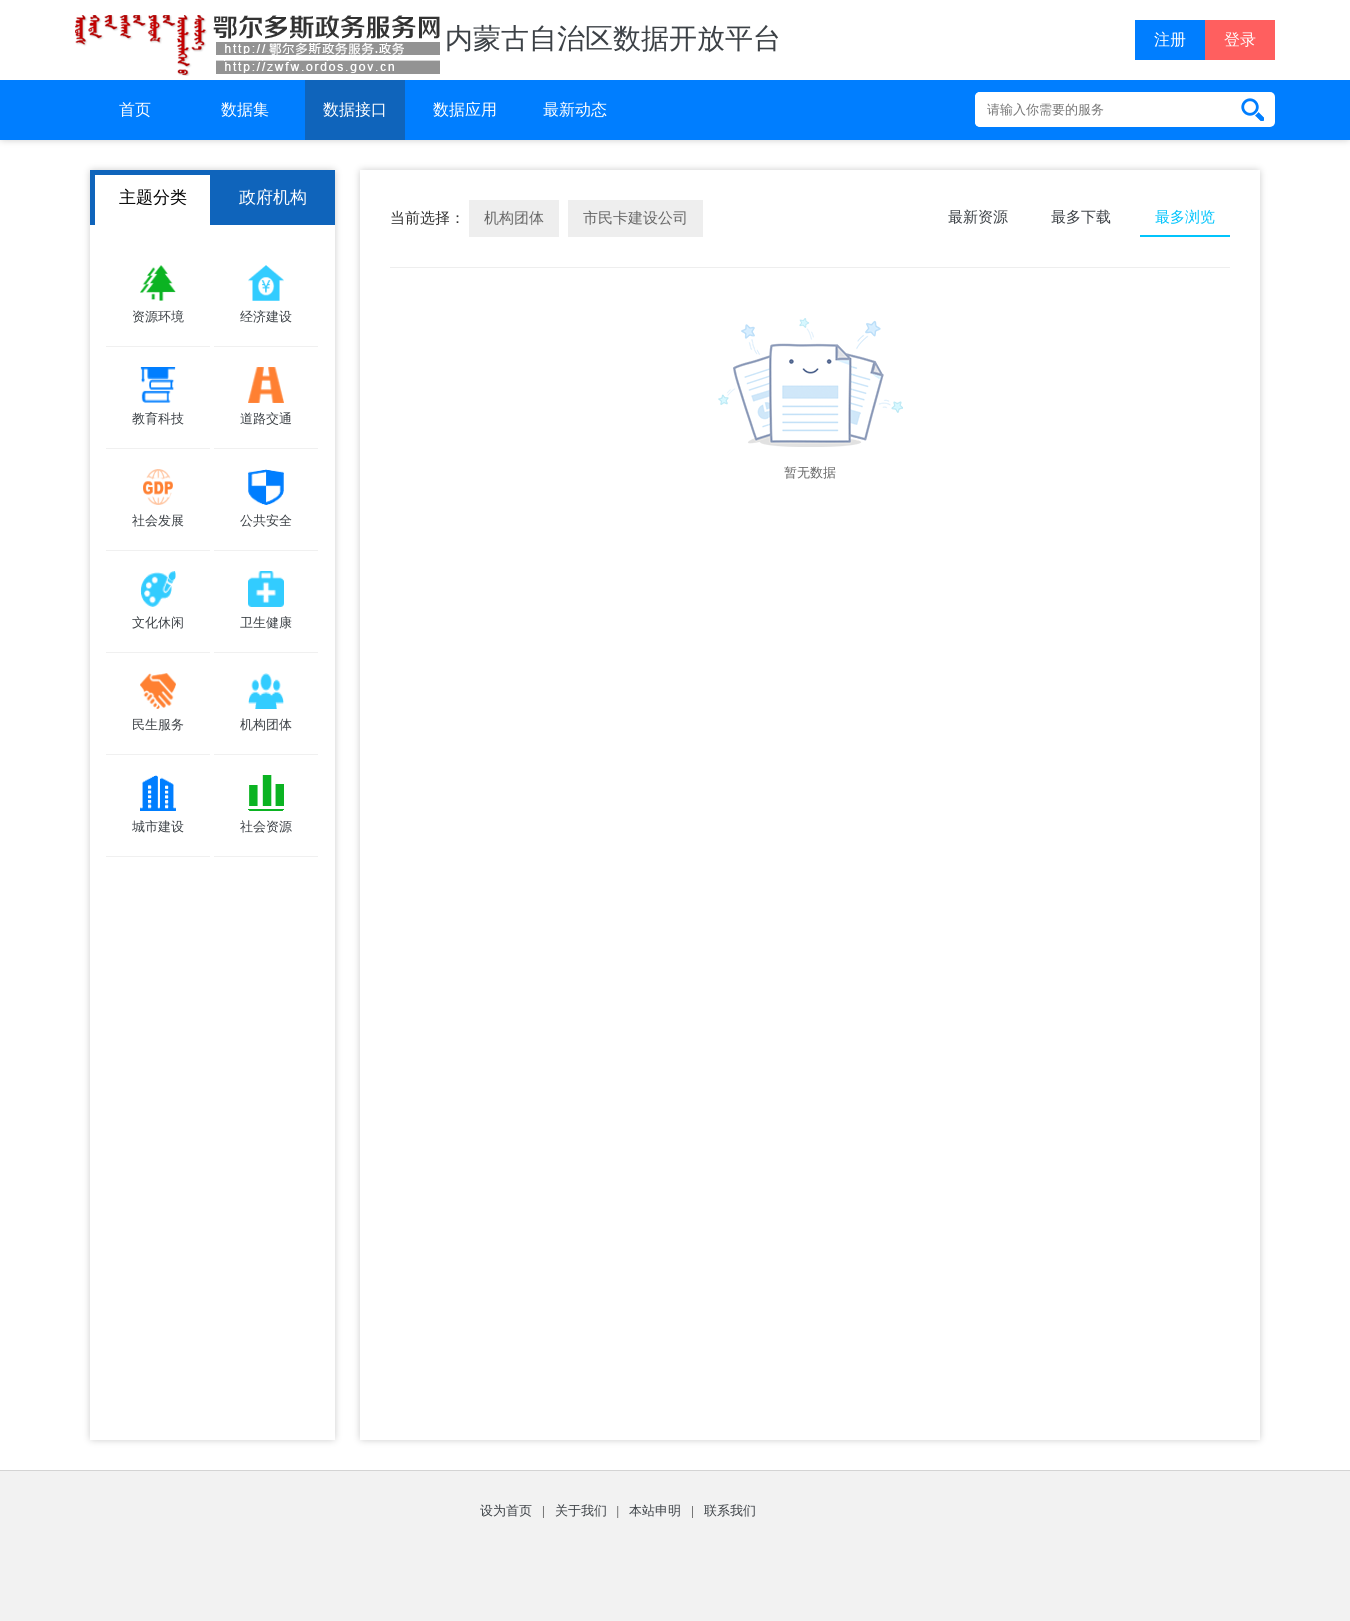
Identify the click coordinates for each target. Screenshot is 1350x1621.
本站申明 (655, 1510)
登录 (1240, 39)
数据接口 (355, 109)
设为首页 (506, 1510)
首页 (135, 109)
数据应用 (465, 109)
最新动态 (575, 109)
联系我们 (730, 1510)
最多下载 (1081, 217)
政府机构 (273, 197)
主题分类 (153, 197)
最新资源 (978, 217)
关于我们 (581, 1510)
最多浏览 (1185, 217)
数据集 (245, 109)
